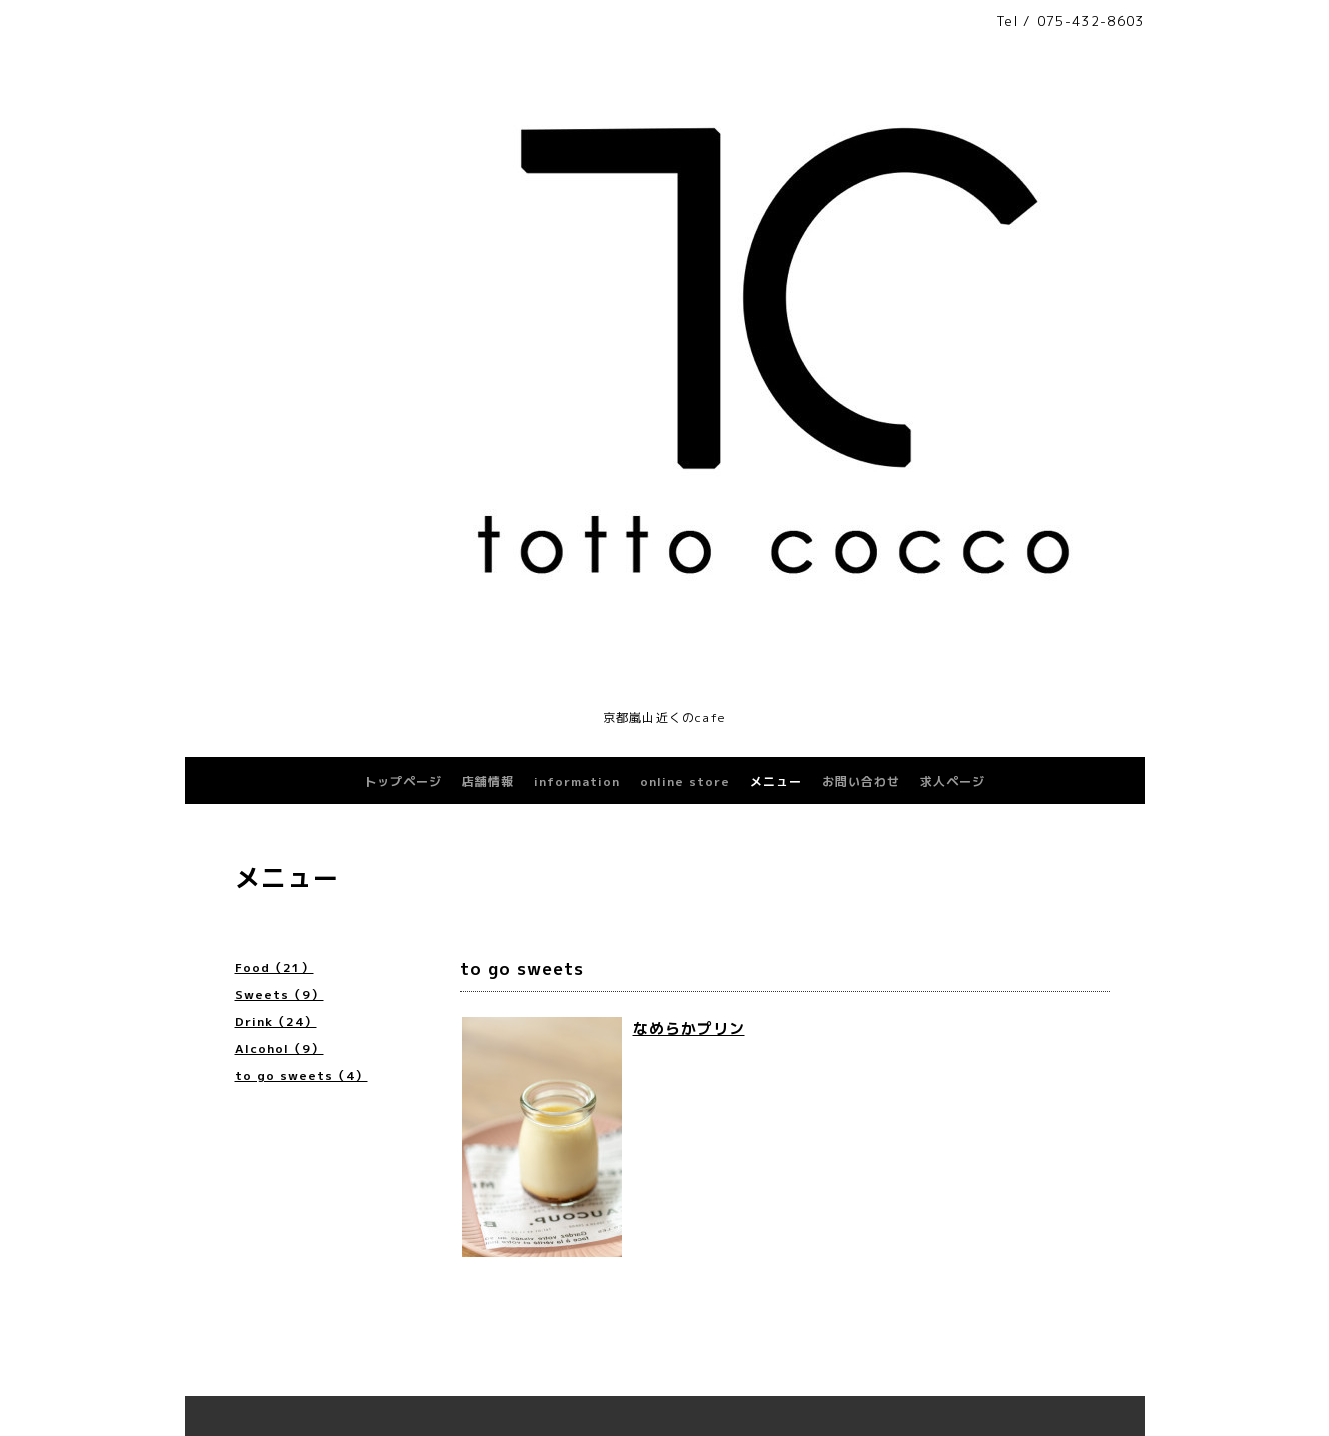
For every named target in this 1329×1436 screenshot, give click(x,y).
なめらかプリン (689, 1028)
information (577, 781)
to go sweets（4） (301, 1075)
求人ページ (952, 781)
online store (685, 781)
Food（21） (274, 967)
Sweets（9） (279, 994)
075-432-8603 (1091, 21)
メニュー (776, 781)
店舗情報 (488, 781)
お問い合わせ (861, 781)
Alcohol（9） (279, 1048)
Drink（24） (276, 1021)
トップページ (403, 781)
